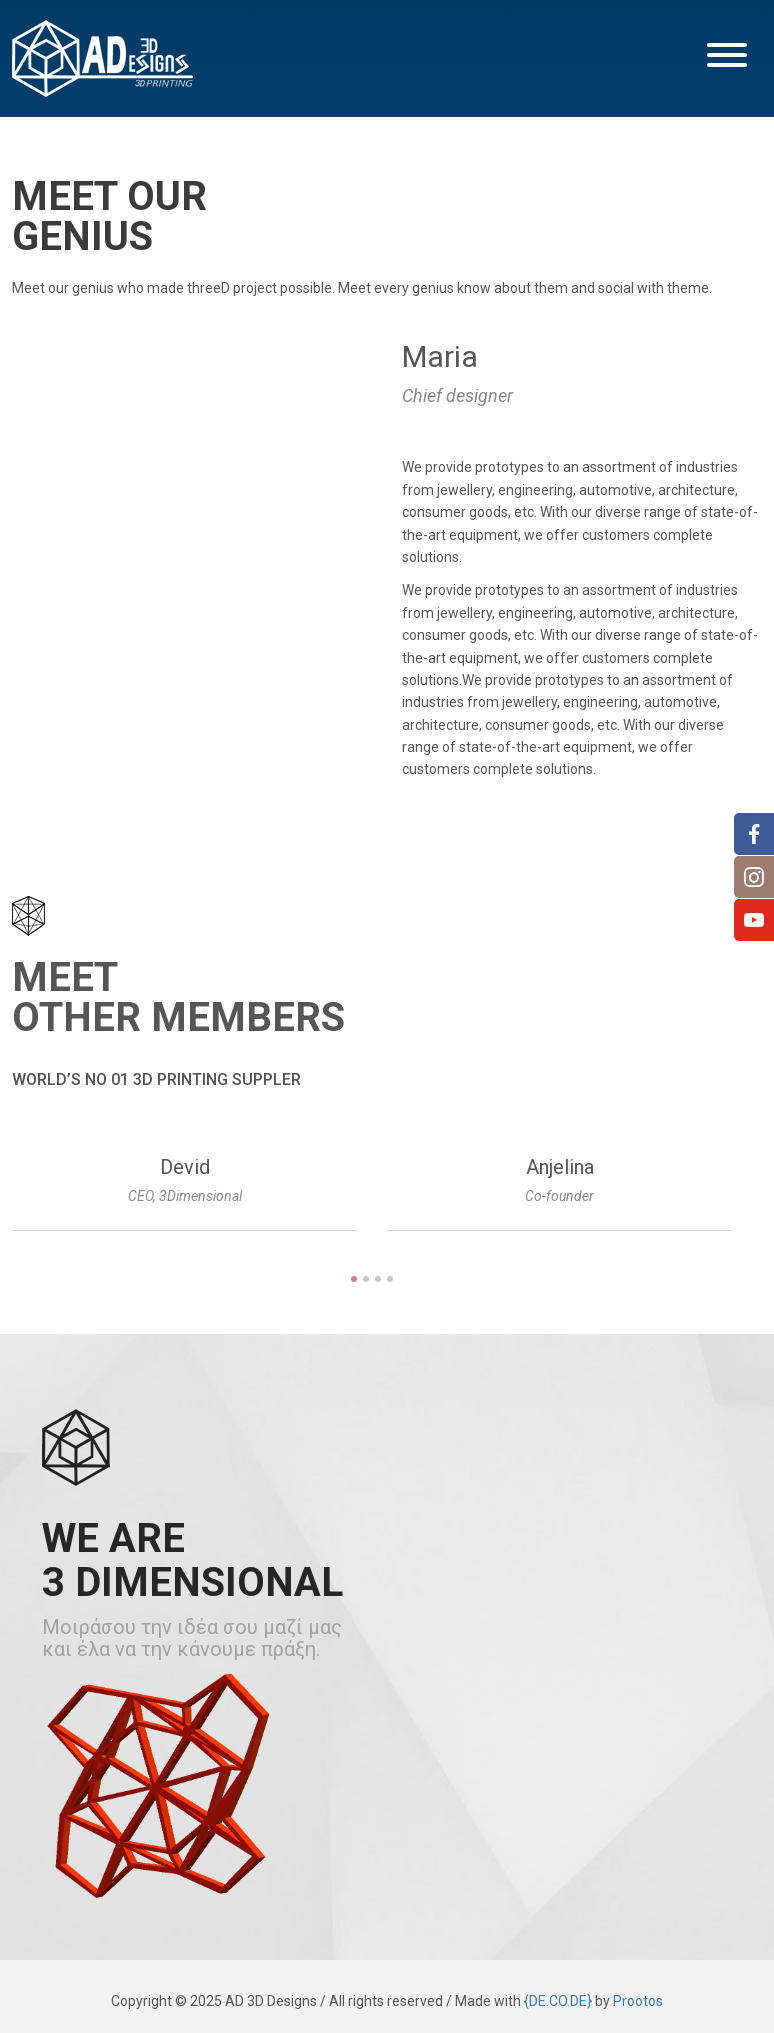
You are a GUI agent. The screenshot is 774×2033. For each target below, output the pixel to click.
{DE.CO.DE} (558, 2001)
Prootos (638, 2001)
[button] (727, 58)
